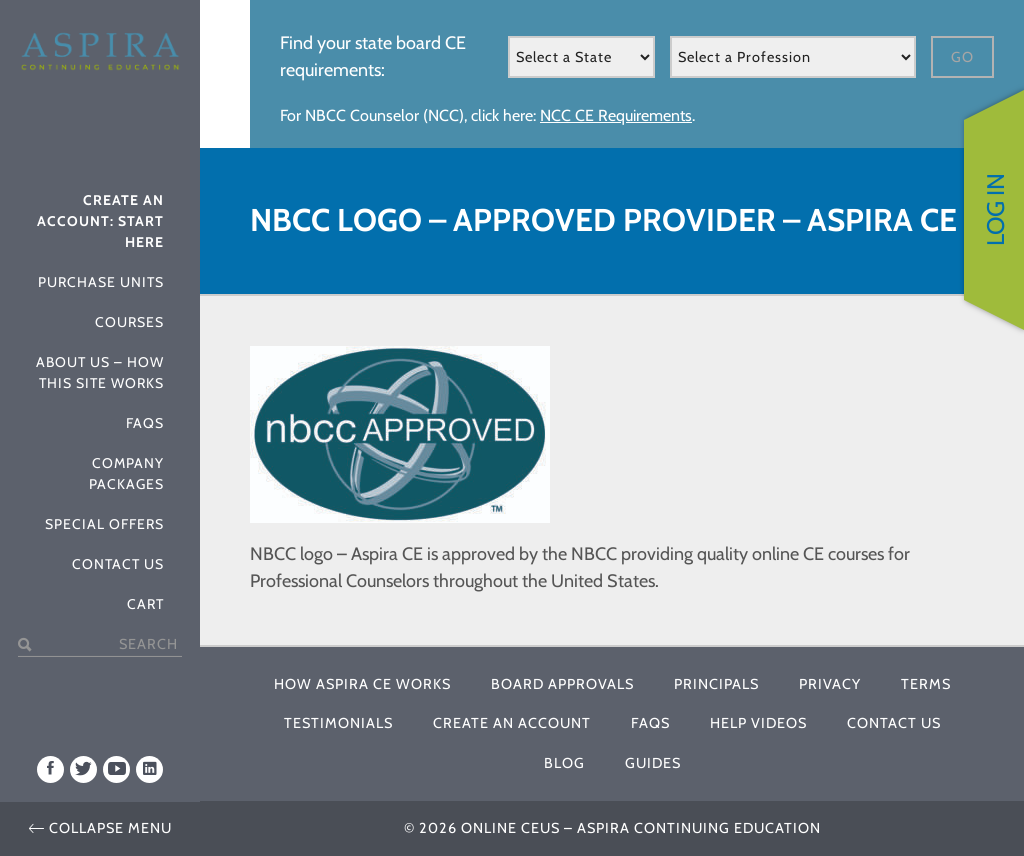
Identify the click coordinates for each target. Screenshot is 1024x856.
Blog (564, 763)
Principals (716, 684)
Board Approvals (562, 684)
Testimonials (338, 723)
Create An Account (512, 723)
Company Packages (126, 473)
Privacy (830, 684)
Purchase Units (101, 282)
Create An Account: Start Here (100, 221)
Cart (145, 604)
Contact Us (118, 564)
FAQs (145, 423)
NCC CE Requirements (616, 115)
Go (962, 57)
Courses (129, 322)
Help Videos (758, 723)
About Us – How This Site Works (100, 372)
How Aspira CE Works (362, 684)
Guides (653, 763)
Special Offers (104, 524)
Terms (926, 684)
